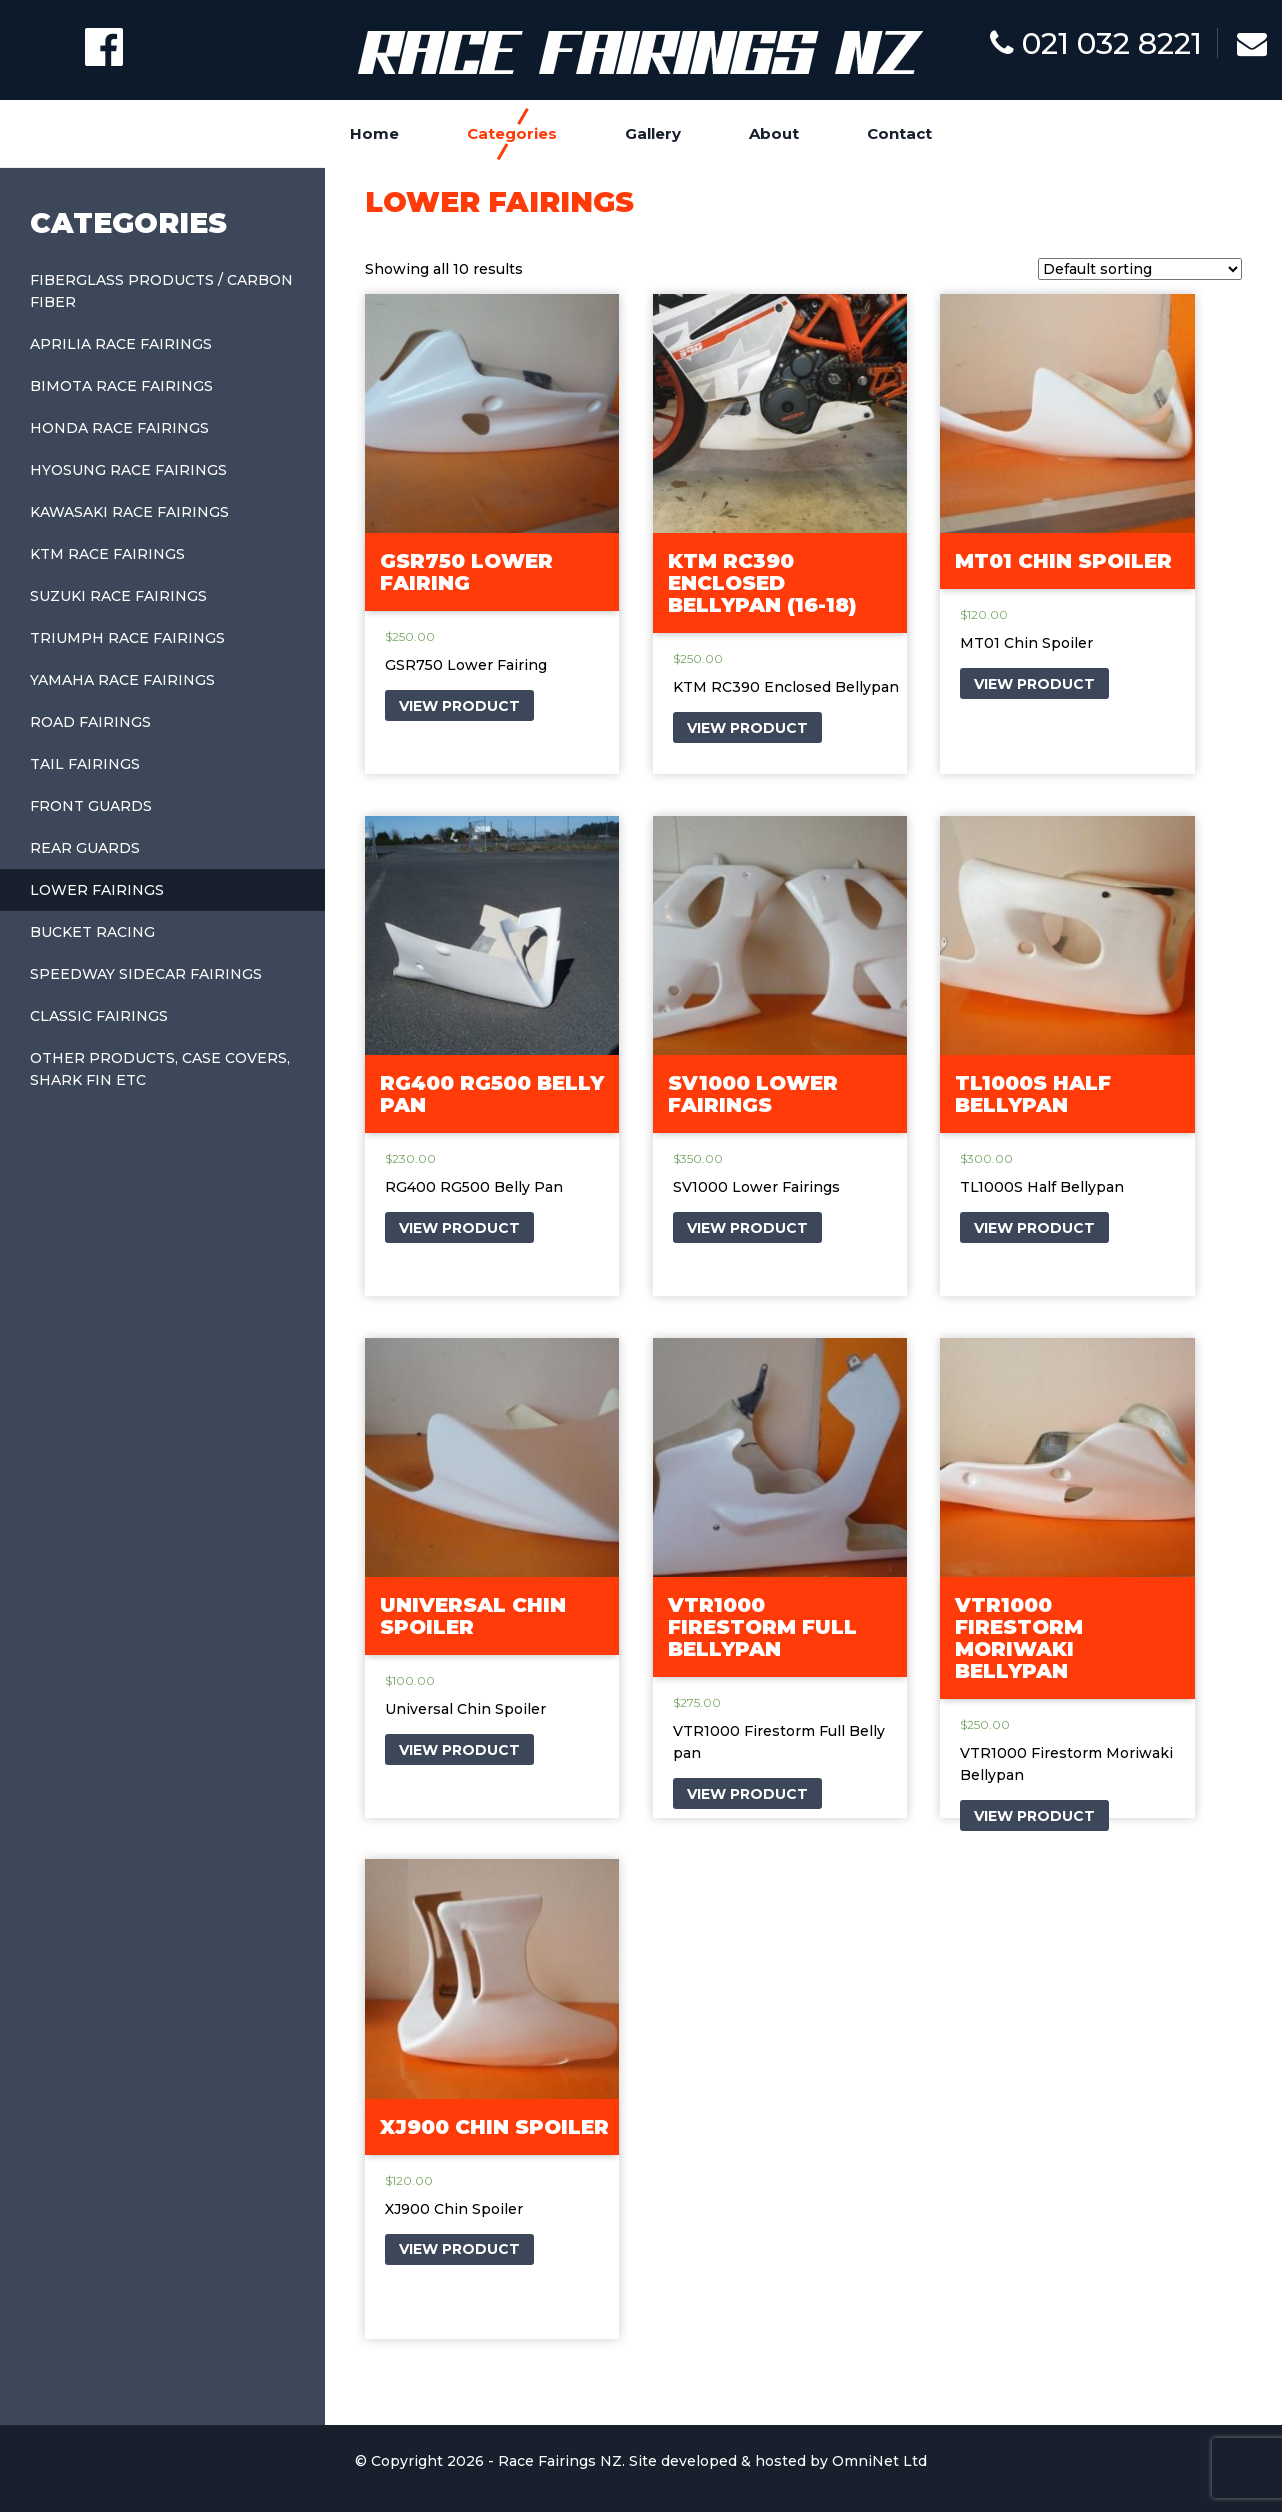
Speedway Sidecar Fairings (146, 974)
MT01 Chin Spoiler (1063, 561)
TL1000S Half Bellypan (1033, 1094)
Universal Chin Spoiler (473, 1616)
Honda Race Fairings (119, 428)
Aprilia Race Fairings (121, 344)
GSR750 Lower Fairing (466, 572)
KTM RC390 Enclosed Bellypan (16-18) (762, 583)
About (774, 133)
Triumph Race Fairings (127, 638)
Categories (512, 133)
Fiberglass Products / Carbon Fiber (161, 291)
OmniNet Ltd (879, 2461)
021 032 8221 (1096, 43)
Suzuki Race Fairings (118, 596)
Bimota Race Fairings (121, 386)
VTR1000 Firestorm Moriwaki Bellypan (1019, 1638)
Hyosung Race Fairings (128, 470)
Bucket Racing (92, 932)
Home (374, 133)
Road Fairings (90, 722)
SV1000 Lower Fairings (753, 1094)
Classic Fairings (99, 1016)
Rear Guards (85, 848)
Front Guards (91, 806)
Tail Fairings (85, 764)
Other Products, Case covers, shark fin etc (160, 1069)
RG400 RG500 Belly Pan (492, 1094)
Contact (899, 133)
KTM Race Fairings (107, 554)
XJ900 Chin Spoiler (494, 2127)
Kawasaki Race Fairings (129, 512)
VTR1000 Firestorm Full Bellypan (762, 1627)
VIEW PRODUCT (459, 706)
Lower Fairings (97, 890)
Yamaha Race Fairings (122, 680)
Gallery (653, 133)
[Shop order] (1140, 269)
